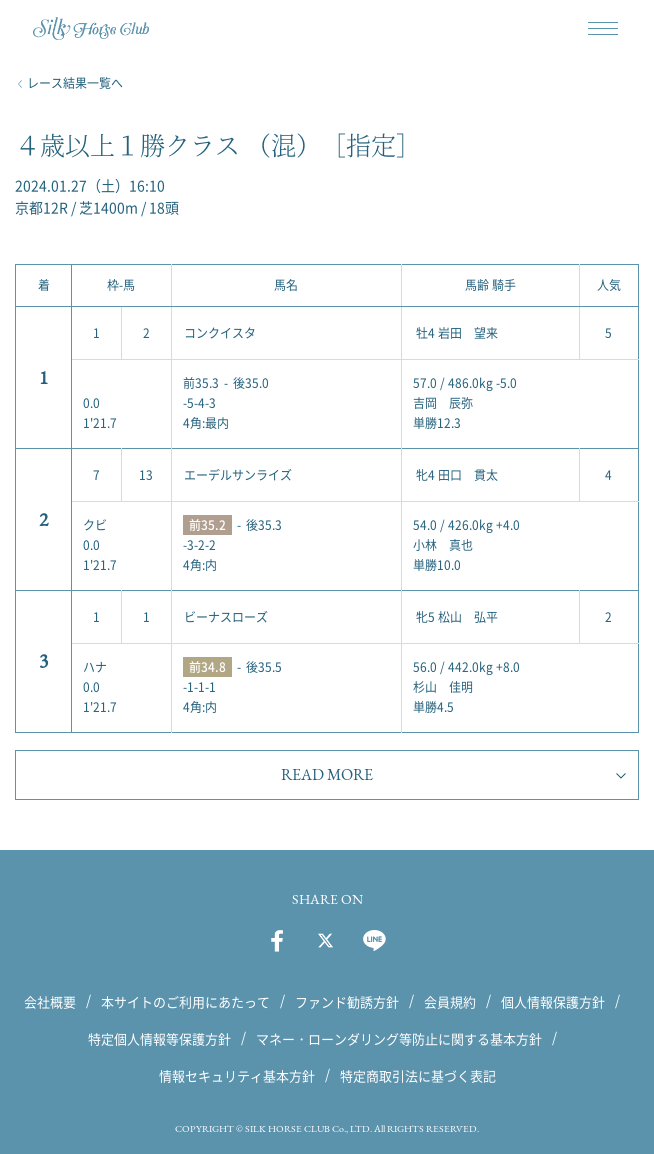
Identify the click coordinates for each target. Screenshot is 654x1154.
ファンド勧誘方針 (347, 1001)
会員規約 (450, 1001)
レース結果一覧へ (75, 83)
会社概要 (50, 1001)
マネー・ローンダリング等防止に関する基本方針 (399, 1038)
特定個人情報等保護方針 (159, 1038)
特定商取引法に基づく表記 (418, 1075)
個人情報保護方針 (553, 1001)
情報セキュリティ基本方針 (237, 1075)
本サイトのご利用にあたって (185, 1001)
